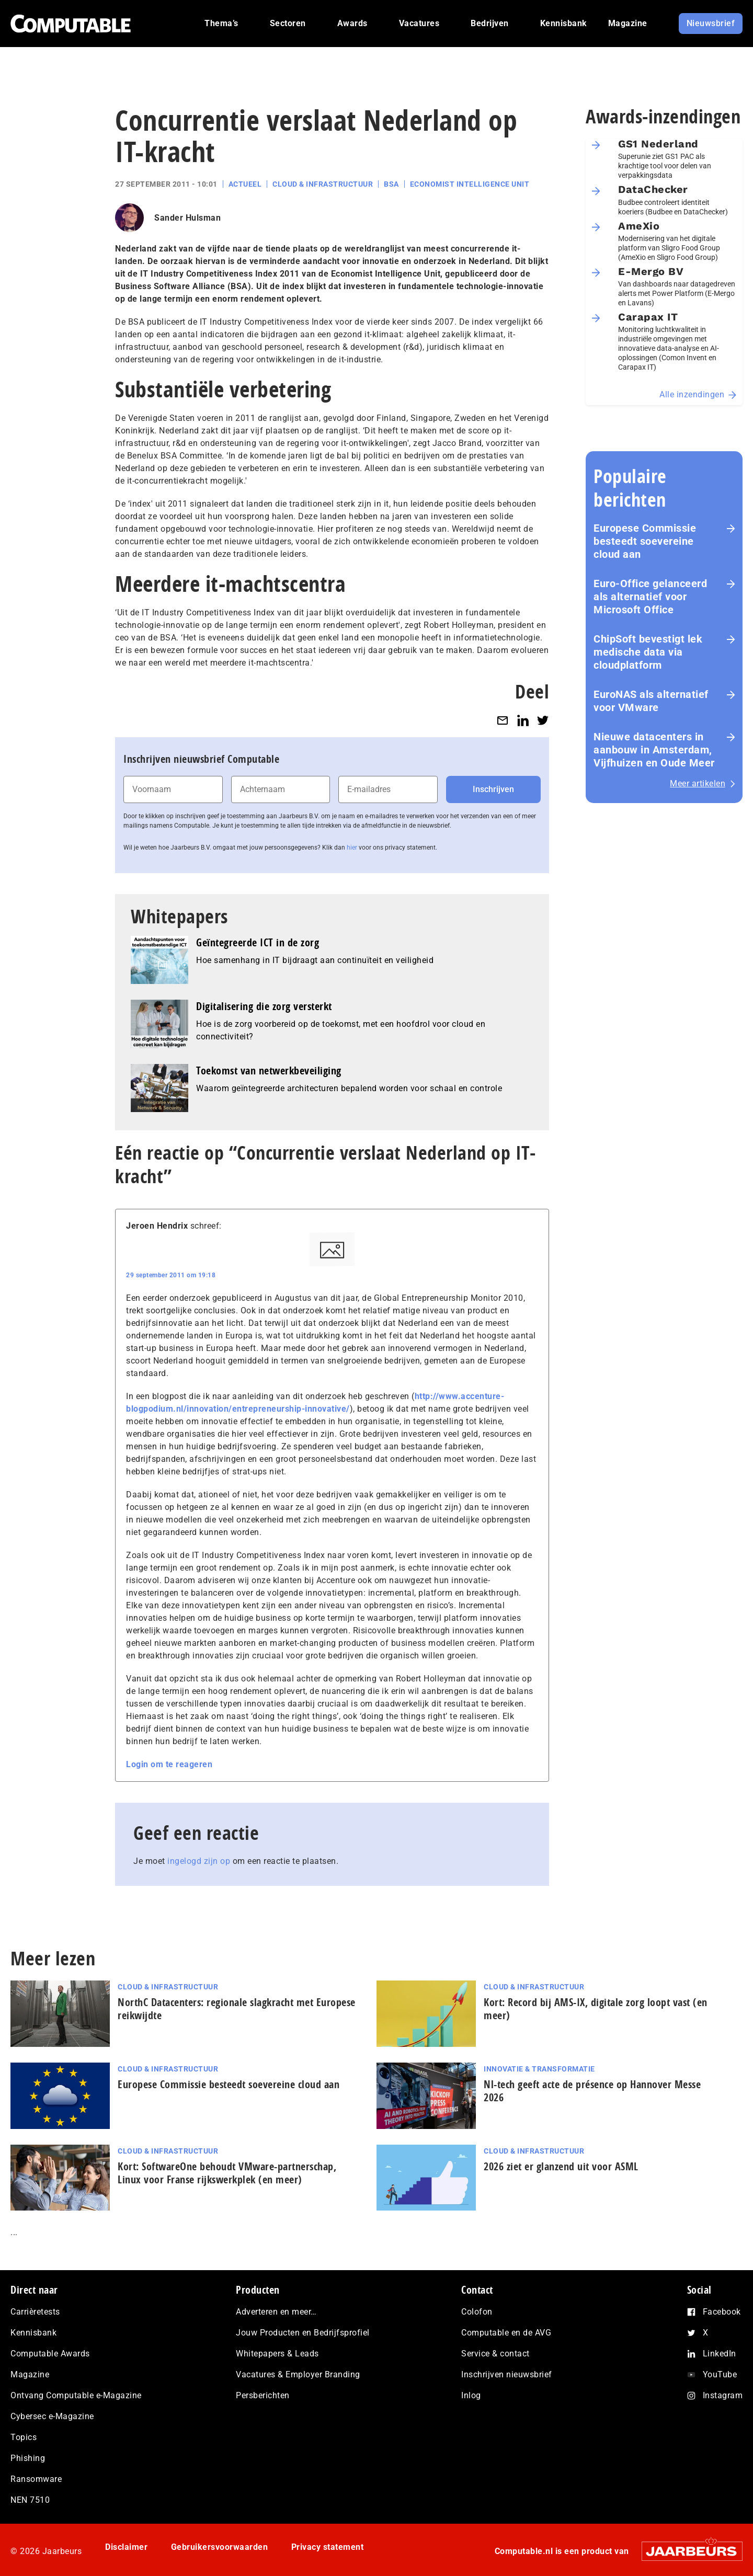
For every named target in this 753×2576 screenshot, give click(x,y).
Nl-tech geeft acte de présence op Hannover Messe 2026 (592, 2090)
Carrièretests (35, 2312)
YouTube (720, 2374)
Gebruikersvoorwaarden (219, 2547)
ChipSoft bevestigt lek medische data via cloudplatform (648, 652)
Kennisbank (33, 2333)
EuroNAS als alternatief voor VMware (651, 701)
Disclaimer (126, 2547)
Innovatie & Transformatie (539, 2069)
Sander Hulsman (187, 218)
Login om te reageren (169, 1764)
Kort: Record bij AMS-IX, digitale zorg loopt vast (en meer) (596, 2008)
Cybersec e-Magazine (52, 2416)
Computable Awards (50, 2354)
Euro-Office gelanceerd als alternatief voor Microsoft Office (650, 596)
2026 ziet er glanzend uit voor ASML (561, 2166)
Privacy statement (327, 2547)
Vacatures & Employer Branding (298, 2374)
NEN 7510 (30, 2500)
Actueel (245, 184)
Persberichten (263, 2395)
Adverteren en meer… (276, 2312)
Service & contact (495, 2354)
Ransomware (36, 2479)
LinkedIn (719, 2354)
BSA (391, 184)
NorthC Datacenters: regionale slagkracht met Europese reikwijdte (237, 2008)
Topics (23, 2437)
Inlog (471, 2395)
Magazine (29, 2374)
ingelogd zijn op (198, 1861)
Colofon (477, 2312)
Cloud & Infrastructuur (322, 184)
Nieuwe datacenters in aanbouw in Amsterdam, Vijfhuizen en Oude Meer (654, 749)
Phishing (27, 2458)
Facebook (722, 2312)
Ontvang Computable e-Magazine (76, 2395)
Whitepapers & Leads (277, 2354)
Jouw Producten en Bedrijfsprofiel (303, 2333)
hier (352, 847)
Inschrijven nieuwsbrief (506, 2374)
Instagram (723, 2395)
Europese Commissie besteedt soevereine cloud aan (645, 541)
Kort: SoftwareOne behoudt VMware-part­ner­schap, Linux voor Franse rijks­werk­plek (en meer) (227, 2172)
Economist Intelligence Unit (470, 184)
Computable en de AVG (506, 2333)
